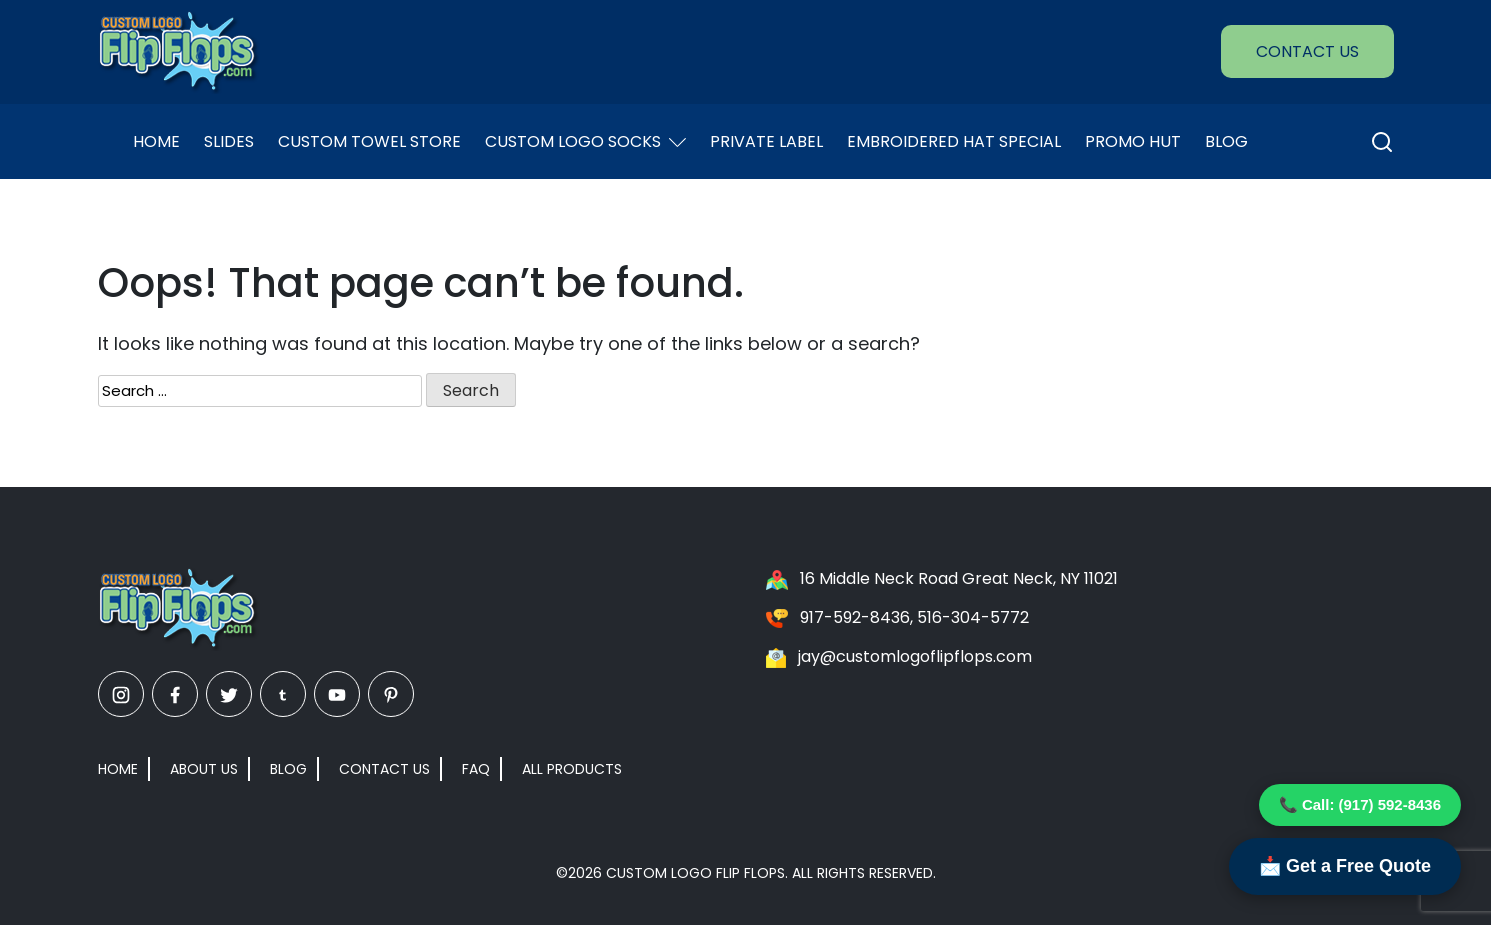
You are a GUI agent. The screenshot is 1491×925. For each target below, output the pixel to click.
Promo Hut (1133, 141)
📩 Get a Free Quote (1345, 866)
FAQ (476, 769)
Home (156, 141)
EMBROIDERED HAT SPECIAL (954, 141)
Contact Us (1307, 51)
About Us (204, 769)
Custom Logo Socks (585, 141)
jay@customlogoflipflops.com (915, 656)
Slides (229, 141)
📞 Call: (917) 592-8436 (1360, 804)
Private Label (766, 141)
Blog (1226, 141)
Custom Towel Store (369, 141)
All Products (572, 769)
